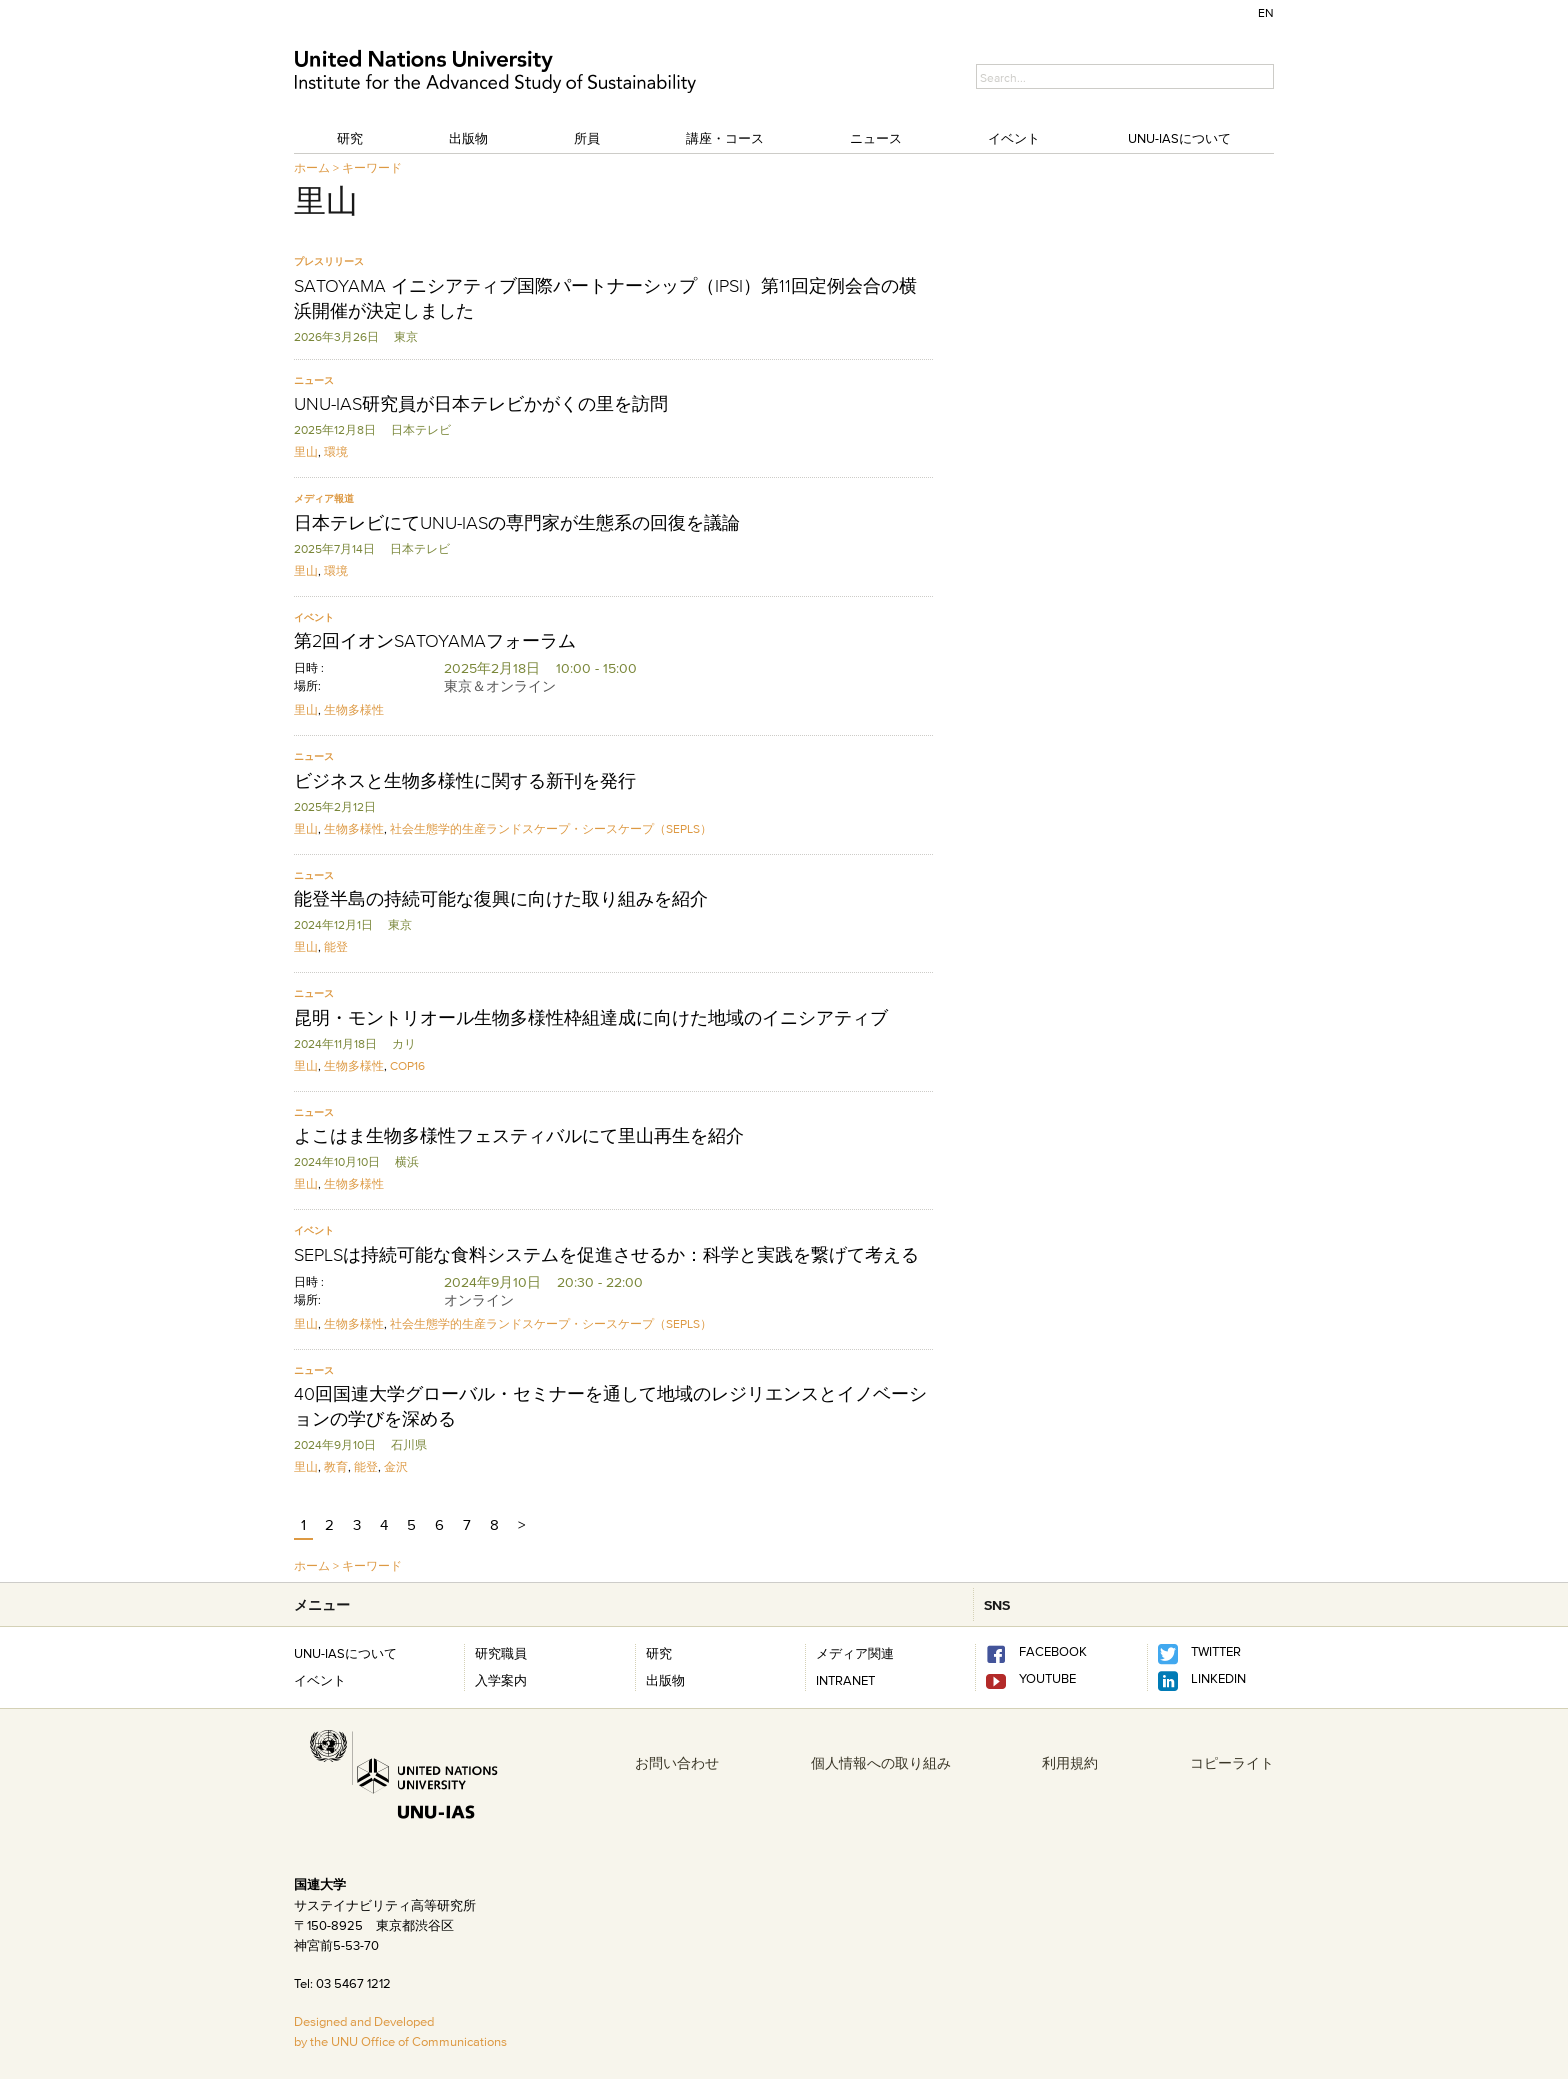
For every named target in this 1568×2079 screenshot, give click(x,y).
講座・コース (725, 138)
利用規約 (1070, 1763)
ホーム (312, 167)
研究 (350, 138)
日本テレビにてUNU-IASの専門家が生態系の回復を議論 (517, 523)
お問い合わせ (677, 1763)
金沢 (396, 1466)
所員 (587, 138)
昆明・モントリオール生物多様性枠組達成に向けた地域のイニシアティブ (591, 1018)
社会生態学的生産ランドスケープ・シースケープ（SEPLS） (551, 828)
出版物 (468, 138)
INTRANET (845, 1680)
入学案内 (501, 1680)
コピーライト (1232, 1763)
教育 (336, 1466)
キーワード (372, 167)
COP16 (407, 1065)
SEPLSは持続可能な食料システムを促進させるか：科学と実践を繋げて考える (606, 1255)
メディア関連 (855, 1653)
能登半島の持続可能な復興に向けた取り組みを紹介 (501, 899)
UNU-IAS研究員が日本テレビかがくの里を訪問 (481, 404)
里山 (306, 451)
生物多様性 (354, 709)
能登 (336, 946)
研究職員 (501, 1653)
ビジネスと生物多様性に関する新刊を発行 (465, 781)
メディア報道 (324, 498)
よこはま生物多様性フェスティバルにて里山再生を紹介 (519, 1136)
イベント (1014, 138)
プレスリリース (329, 261)
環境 (336, 451)
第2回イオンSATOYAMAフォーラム (435, 641)
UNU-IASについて (1179, 138)
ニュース (876, 138)
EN (1266, 12)
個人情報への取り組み (881, 1763)
